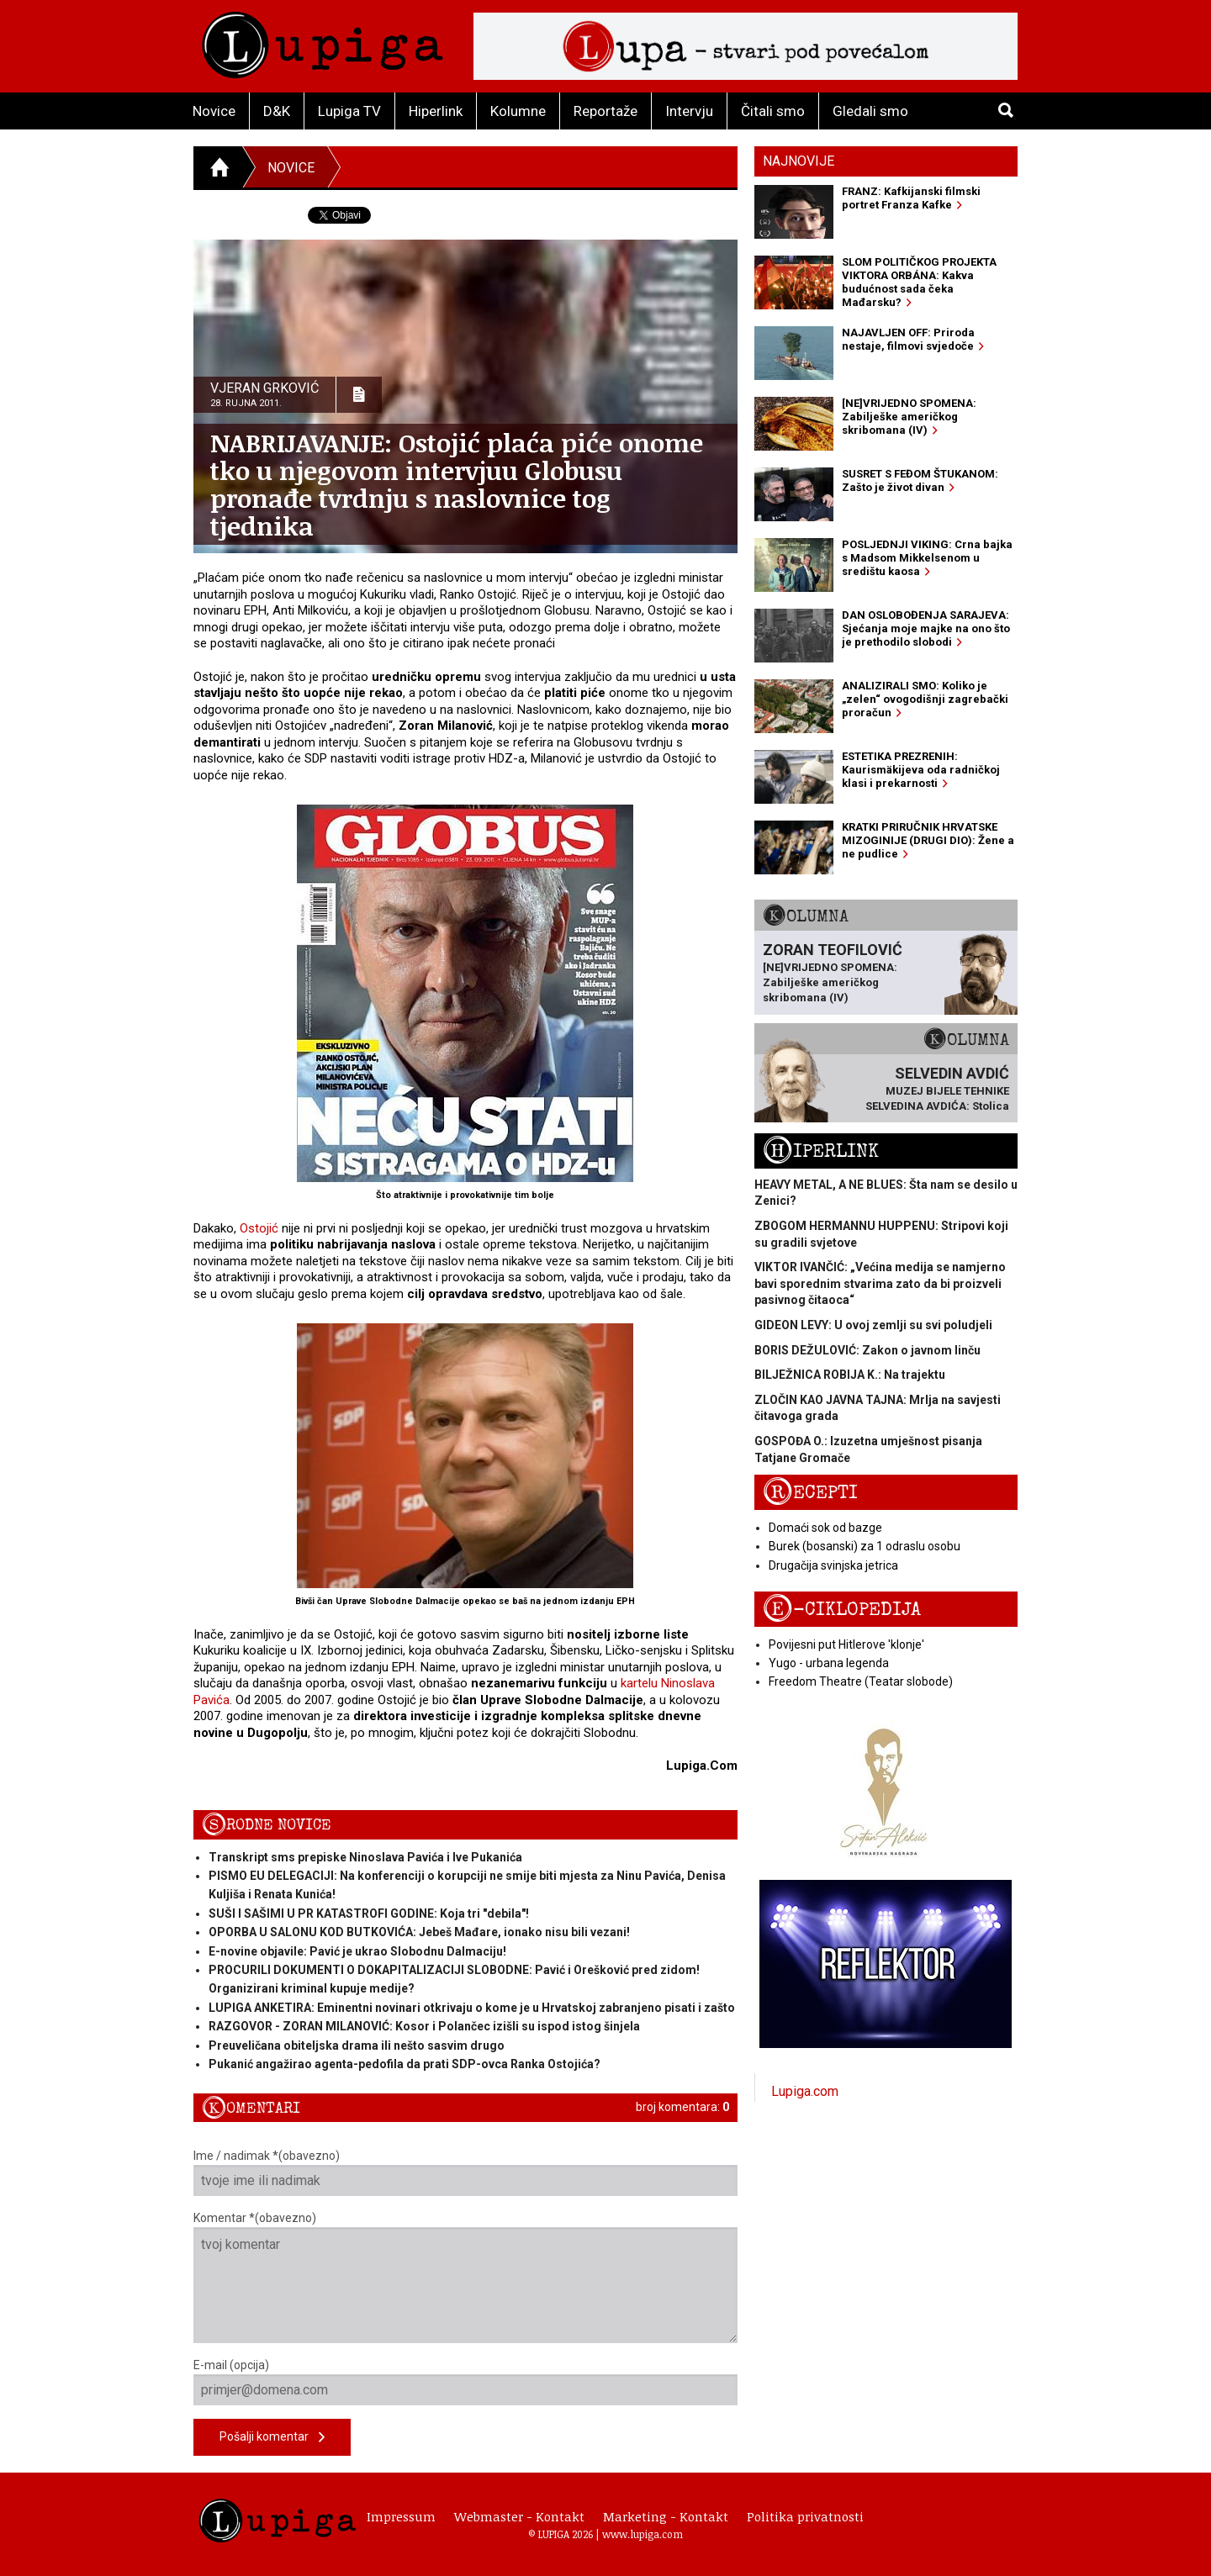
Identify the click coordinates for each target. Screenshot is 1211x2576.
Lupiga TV (349, 111)
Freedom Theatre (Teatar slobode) (861, 1681)
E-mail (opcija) (465, 2381)
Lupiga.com (804, 2091)
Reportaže (605, 111)
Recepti (810, 1492)
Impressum (401, 2516)
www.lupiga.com (642, 2534)
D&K (276, 111)
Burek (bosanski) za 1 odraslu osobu (864, 1546)
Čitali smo (773, 111)
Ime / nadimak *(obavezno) (465, 2172)
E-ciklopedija (842, 1609)
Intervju (689, 111)
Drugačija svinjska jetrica (833, 1565)
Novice (214, 111)
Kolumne (518, 111)
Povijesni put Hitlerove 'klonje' (846, 1644)
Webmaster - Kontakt (519, 2516)
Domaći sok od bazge (825, 1527)
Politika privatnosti (805, 2516)
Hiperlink (436, 111)
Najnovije (798, 161)
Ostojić (259, 1228)
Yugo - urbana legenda (829, 1663)
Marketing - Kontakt (665, 2516)
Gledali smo (870, 111)
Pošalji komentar (272, 2438)
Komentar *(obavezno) (465, 2277)
